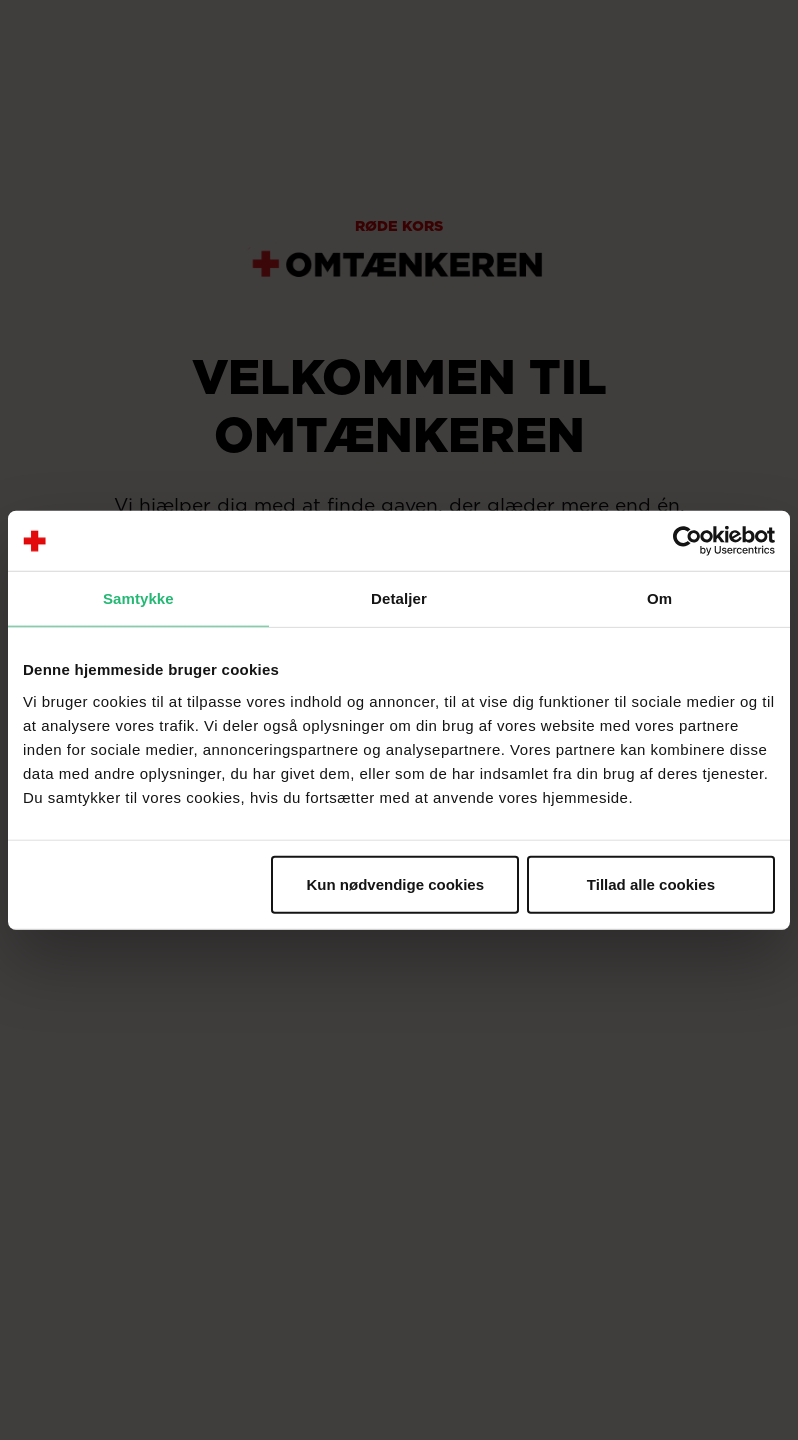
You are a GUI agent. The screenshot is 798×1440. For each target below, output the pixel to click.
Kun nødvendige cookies (396, 883)
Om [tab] (659, 598)
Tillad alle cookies (651, 883)
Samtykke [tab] (138, 598)
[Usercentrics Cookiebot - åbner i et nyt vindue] (687, 541)
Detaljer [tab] (399, 598)
